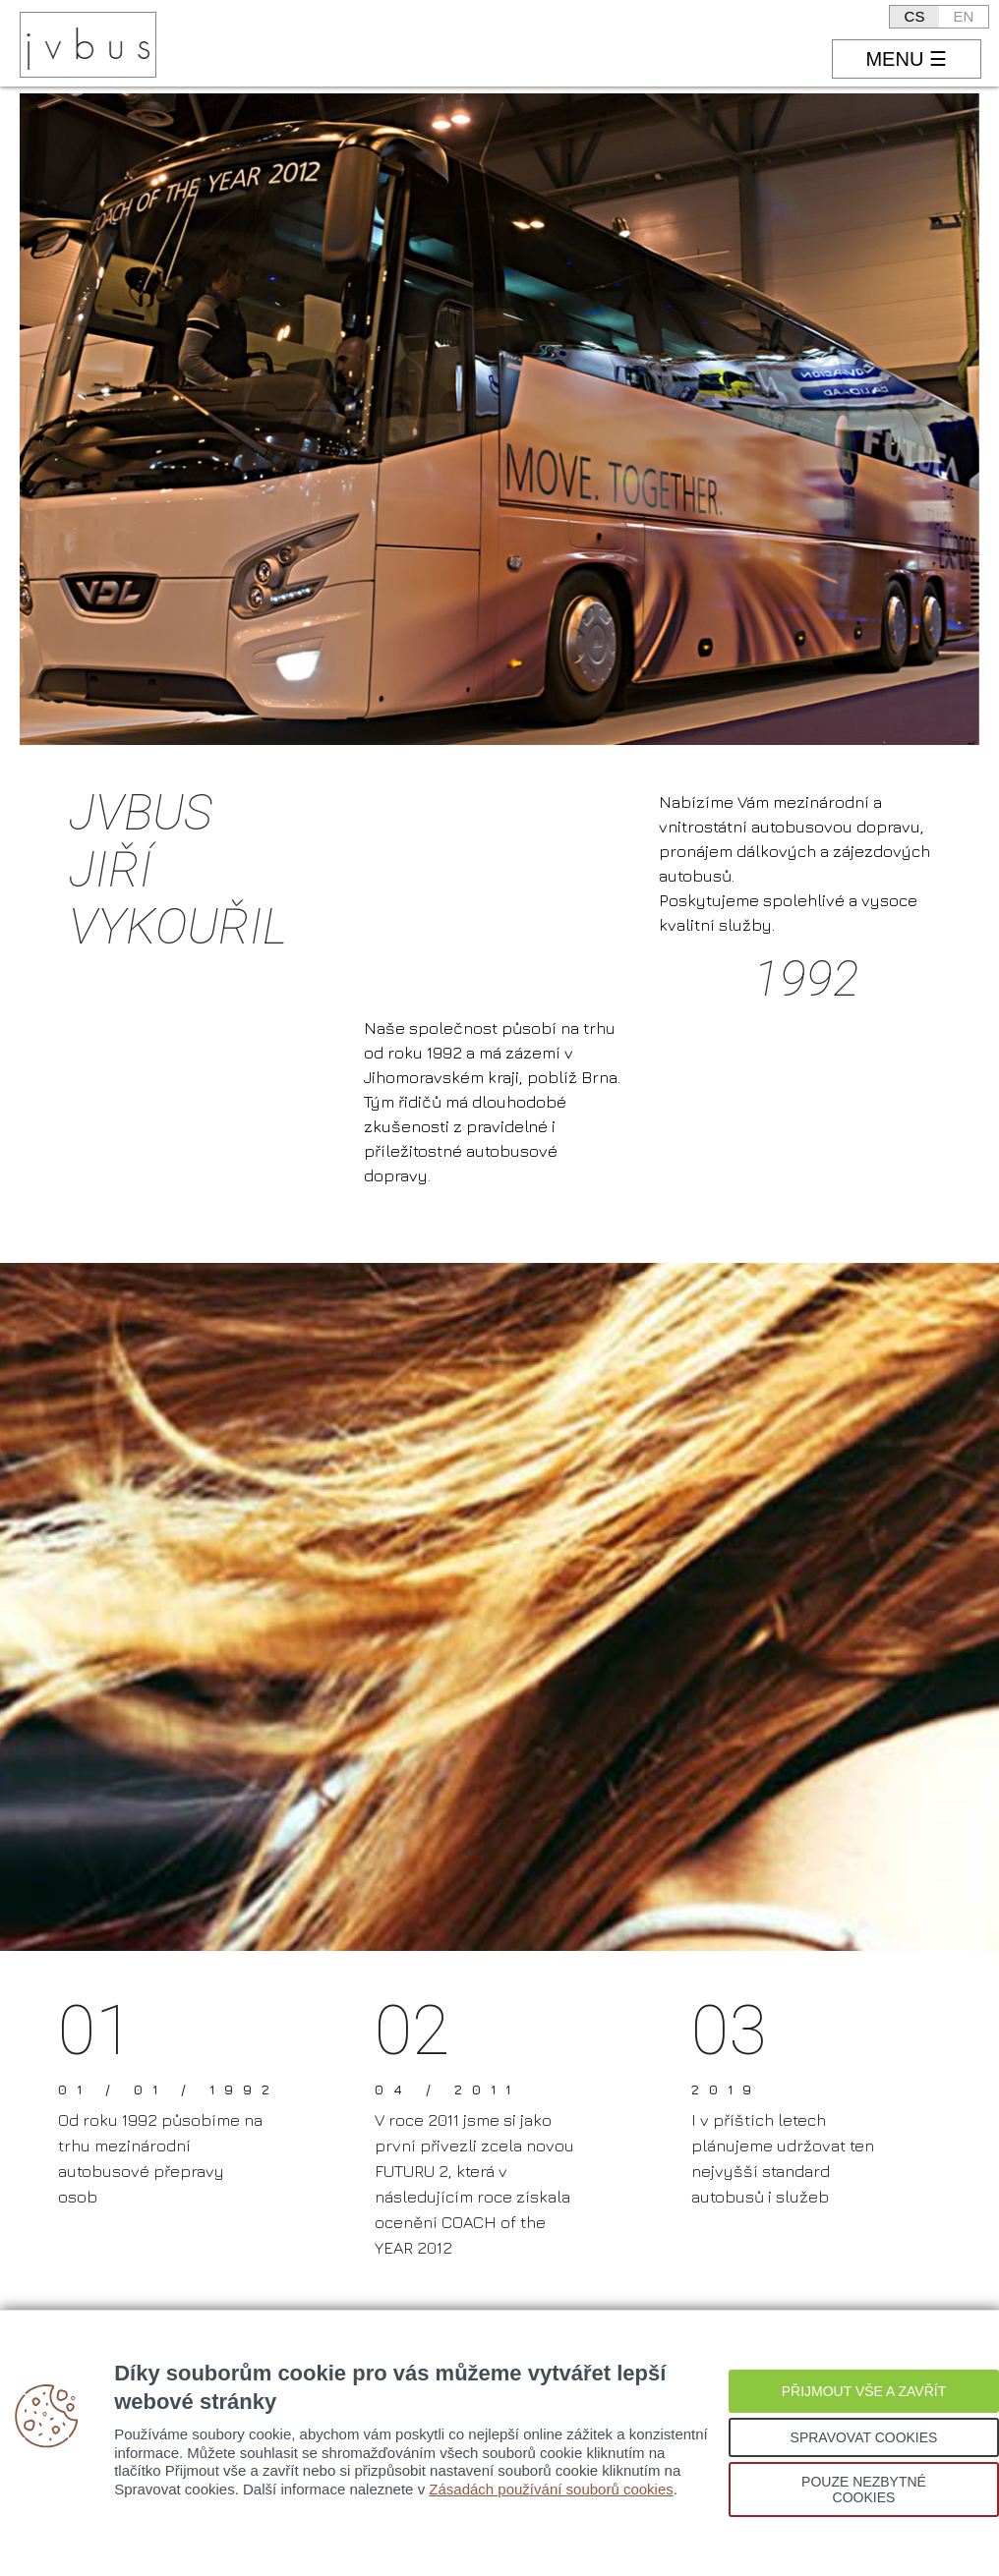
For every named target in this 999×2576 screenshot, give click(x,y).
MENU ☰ (905, 59)
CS (915, 16)
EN (964, 16)
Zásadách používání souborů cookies (551, 2489)
